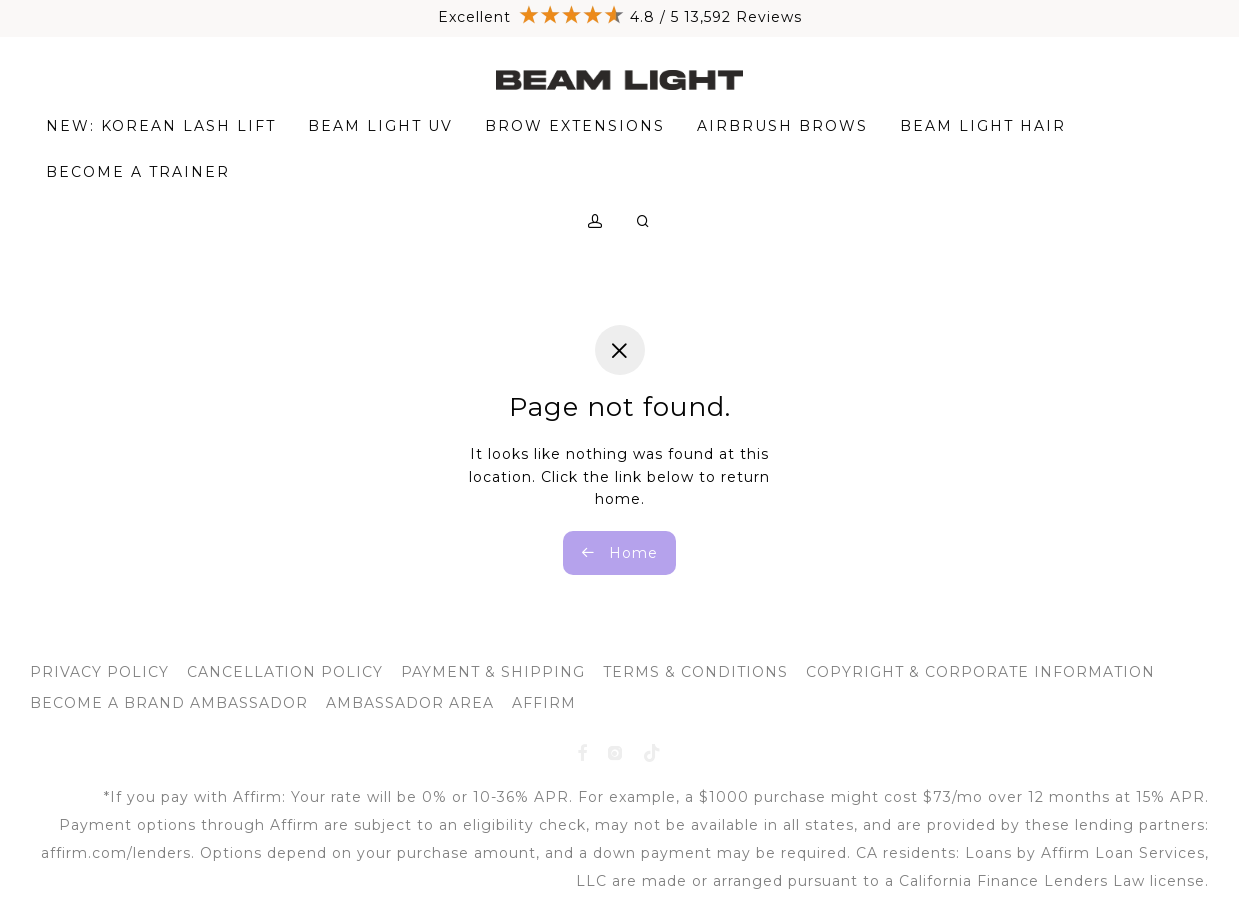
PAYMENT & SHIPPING (493, 672)
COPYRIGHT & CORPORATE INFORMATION (980, 672)
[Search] (644, 223)
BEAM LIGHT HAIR (983, 128)
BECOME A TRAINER (138, 174)
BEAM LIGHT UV (380, 128)
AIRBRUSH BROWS (782, 128)
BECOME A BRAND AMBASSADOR (169, 703)
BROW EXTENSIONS (575, 128)
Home (619, 553)
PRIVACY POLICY (99, 672)
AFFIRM (544, 703)
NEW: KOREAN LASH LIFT (161, 128)
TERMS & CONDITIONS (695, 672)
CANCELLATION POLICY (285, 672)
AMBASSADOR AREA (410, 703)
